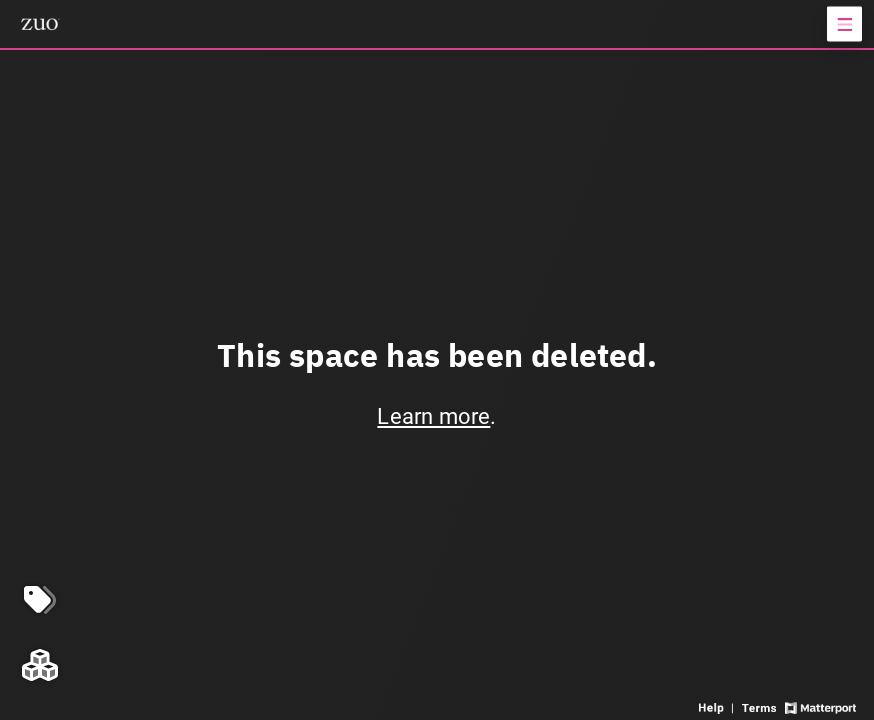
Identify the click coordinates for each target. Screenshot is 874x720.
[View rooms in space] (40, 665)
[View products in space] (844, 24)
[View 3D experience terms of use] (760, 706)
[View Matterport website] (820, 706)
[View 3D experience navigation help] (718, 706)
